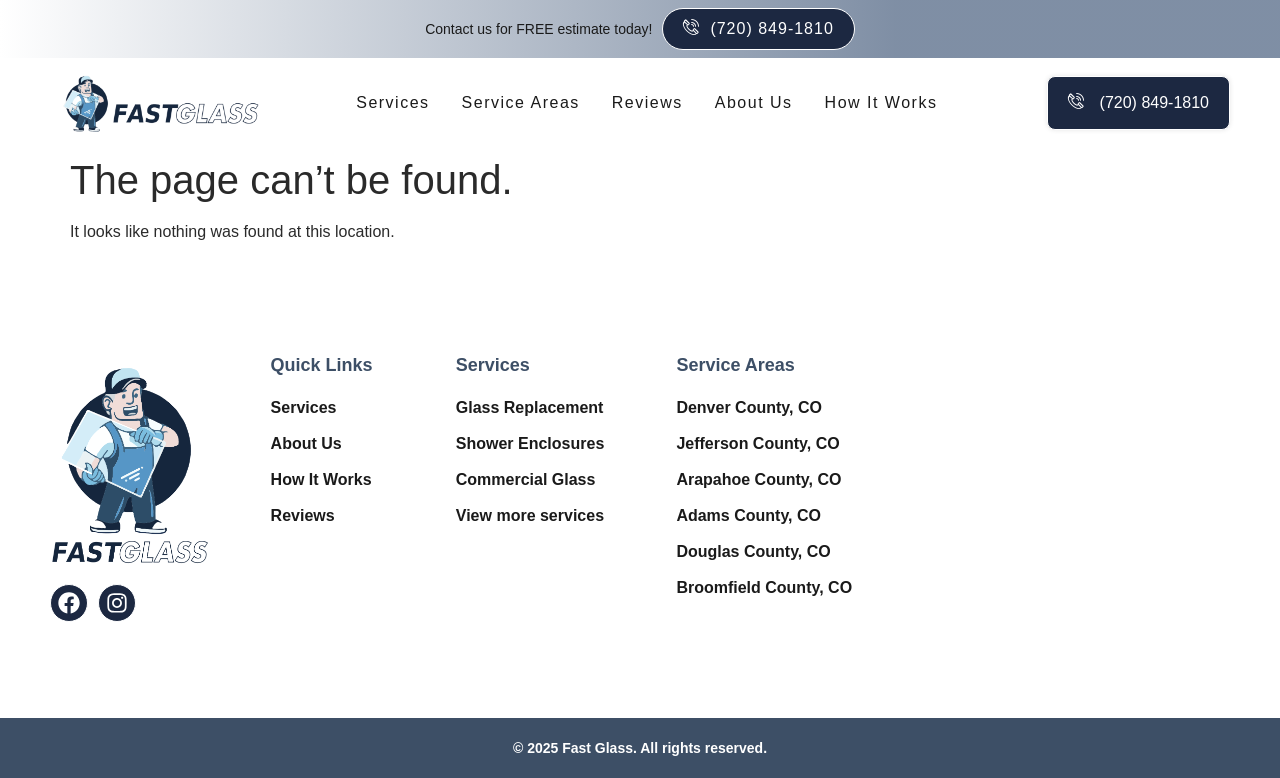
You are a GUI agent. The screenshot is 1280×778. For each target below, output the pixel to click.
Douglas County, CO (753, 551)
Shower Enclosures (530, 443)
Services (392, 102)
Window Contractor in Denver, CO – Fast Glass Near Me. (1081, 479)
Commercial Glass (526, 479)
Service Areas (521, 102)
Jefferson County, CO (757, 443)
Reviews (647, 102)
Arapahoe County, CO (758, 479)
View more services (530, 515)
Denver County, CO (749, 407)
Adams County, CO (748, 515)
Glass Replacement (530, 407)
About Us (754, 102)
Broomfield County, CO (764, 587)
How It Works (881, 102)
